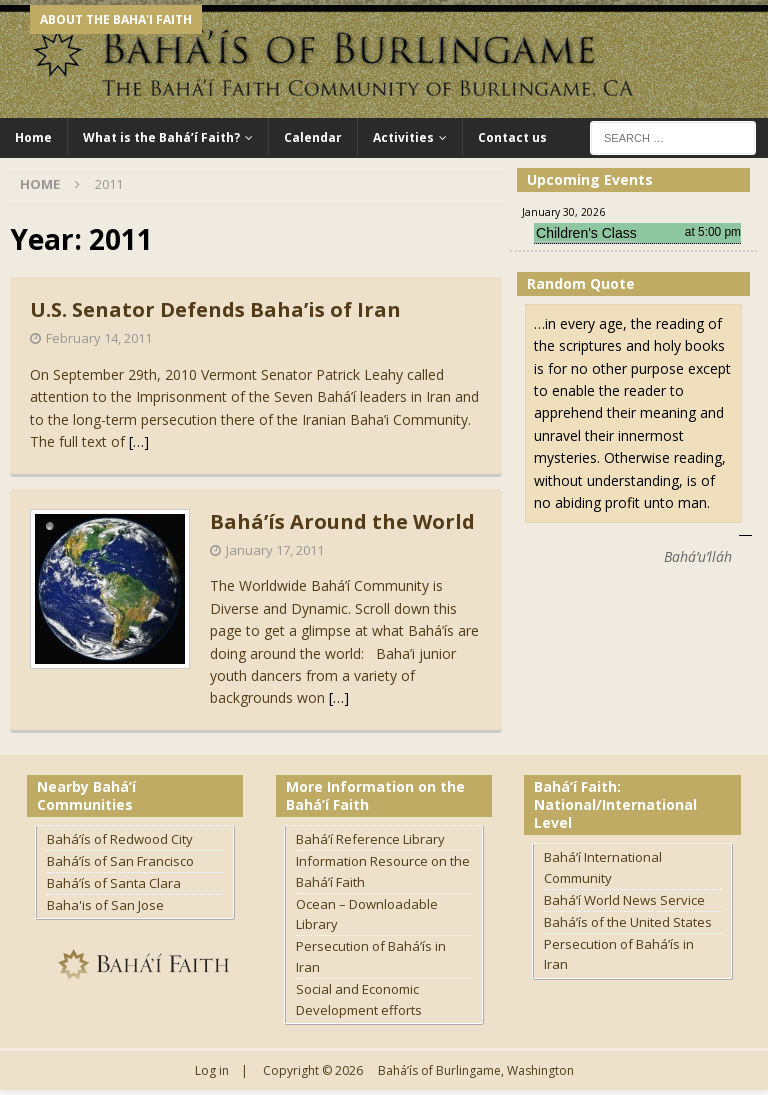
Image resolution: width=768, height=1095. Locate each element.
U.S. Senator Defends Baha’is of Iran (215, 309)
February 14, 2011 (99, 338)
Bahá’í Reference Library (370, 839)
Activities (403, 137)
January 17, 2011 (275, 550)
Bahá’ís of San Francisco (120, 861)
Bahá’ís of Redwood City (120, 839)
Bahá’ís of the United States (628, 922)
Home (33, 137)
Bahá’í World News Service (624, 900)
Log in (212, 1070)
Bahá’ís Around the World (342, 521)
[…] (139, 441)
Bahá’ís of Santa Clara (114, 883)
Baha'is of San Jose (105, 905)
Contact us (512, 137)
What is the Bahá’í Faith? (161, 137)
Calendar (313, 137)
